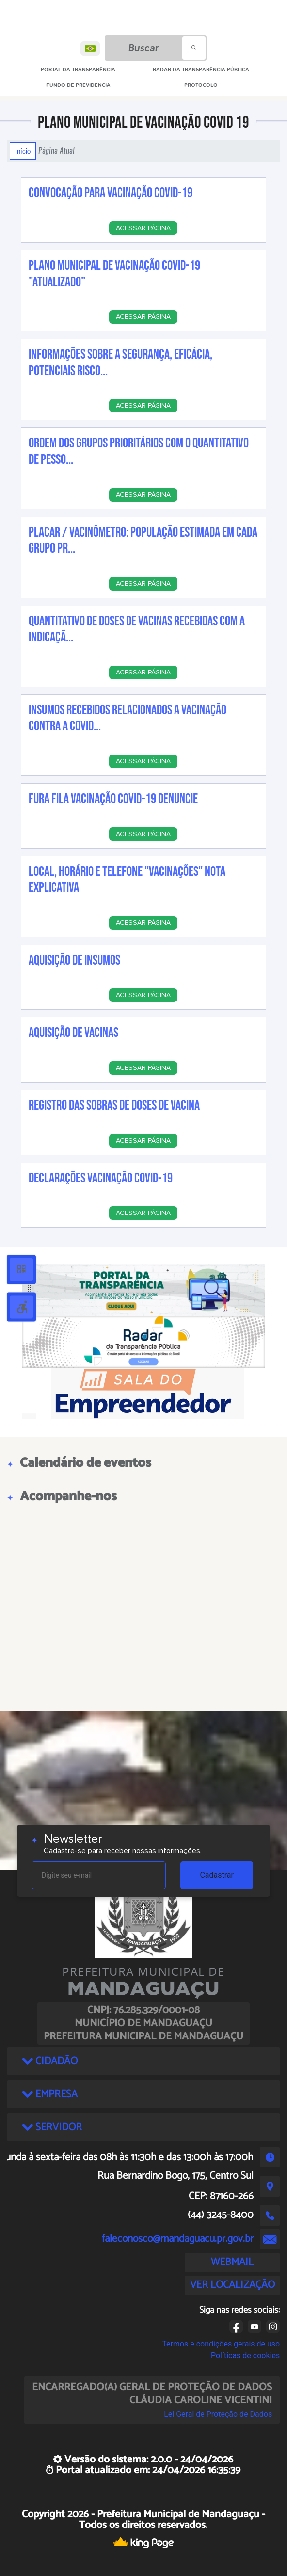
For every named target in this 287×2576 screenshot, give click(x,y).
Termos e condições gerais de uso (221, 2343)
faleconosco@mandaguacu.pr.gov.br (178, 2239)
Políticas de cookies (245, 2355)
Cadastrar (217, 1875)
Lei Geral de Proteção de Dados (218, 2414)
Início (23, 151)
